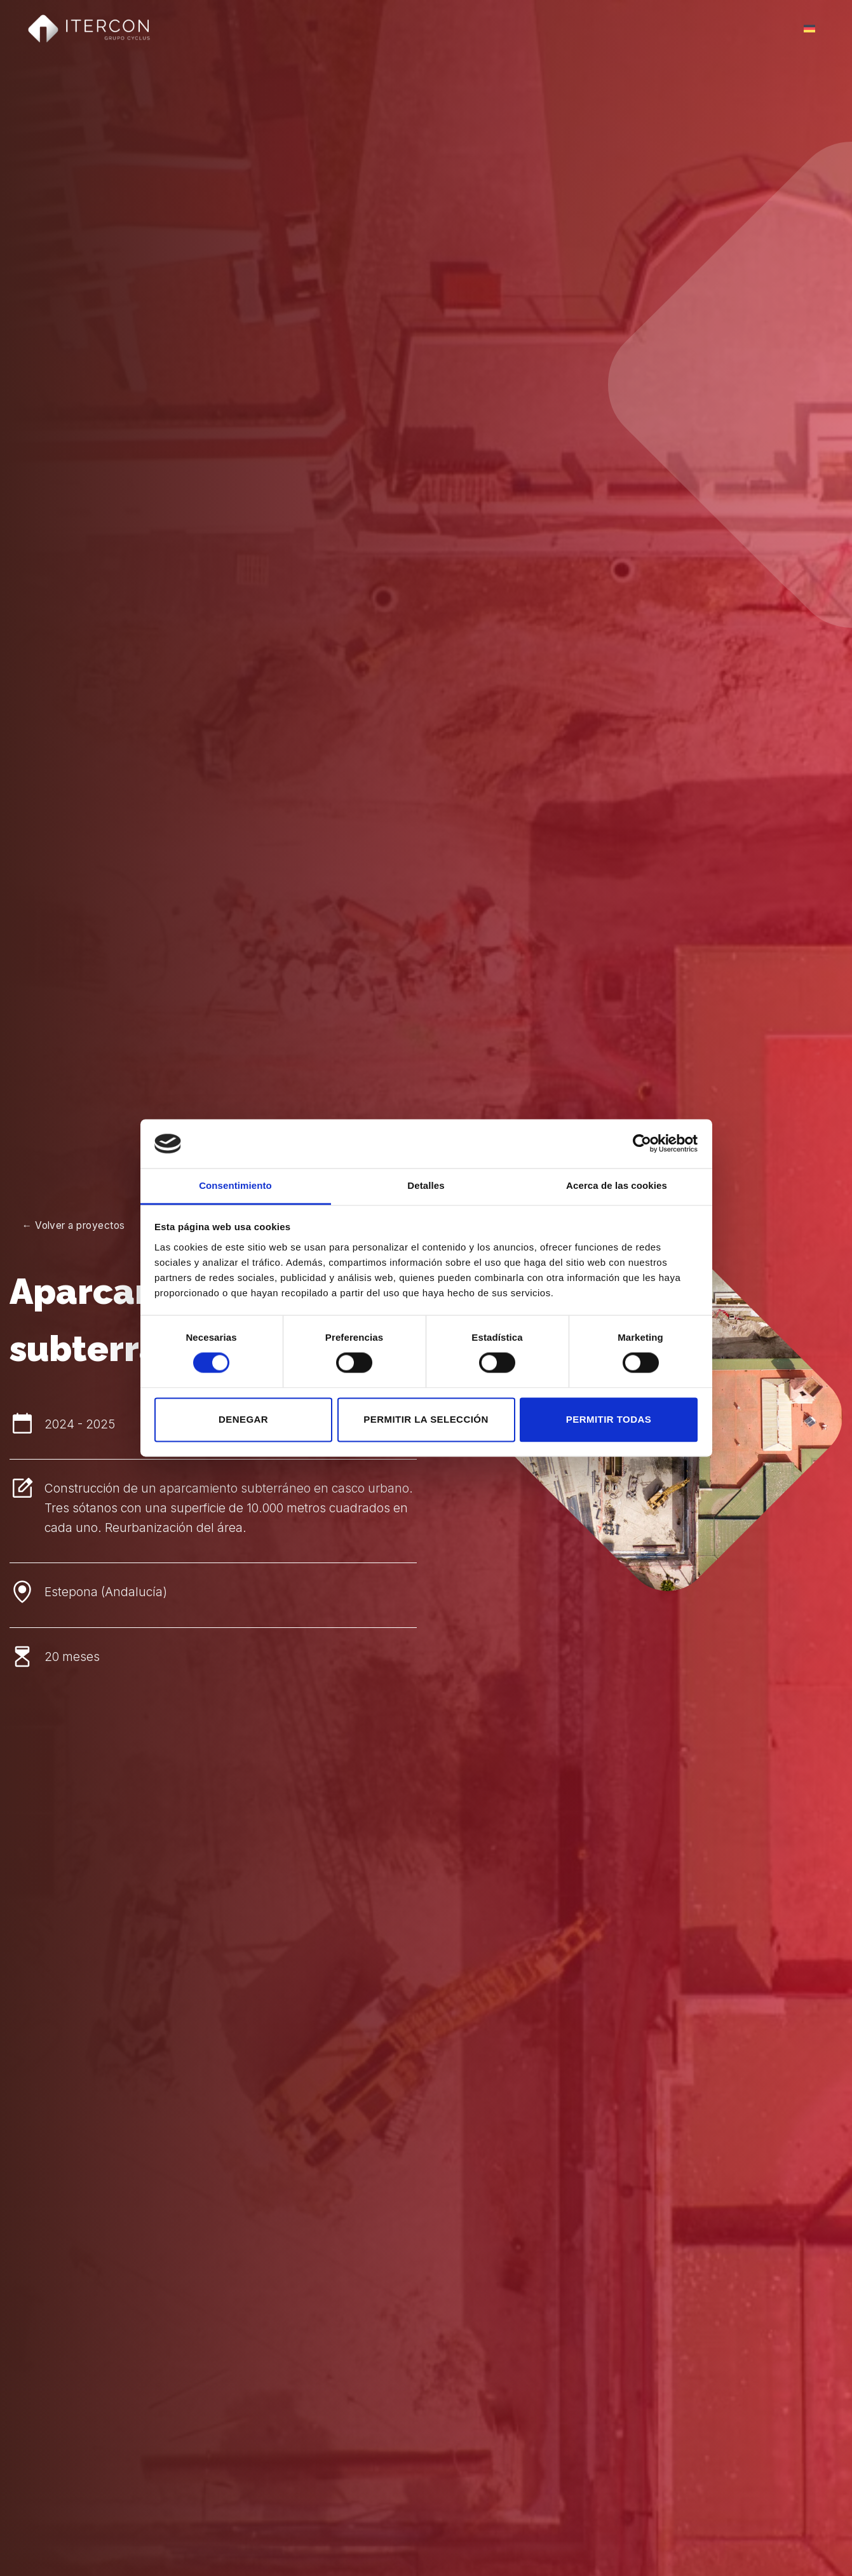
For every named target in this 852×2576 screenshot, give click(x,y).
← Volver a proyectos (73, 1225)
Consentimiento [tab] (235, 1185)
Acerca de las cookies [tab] (616, 1185)
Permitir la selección (425, 1419)
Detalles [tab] (425, 1185)
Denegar (243, 1419)
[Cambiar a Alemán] (809, 29)
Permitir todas (608, 1419)
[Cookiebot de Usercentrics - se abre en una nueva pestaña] (642, 1143)
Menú (768, 28)
